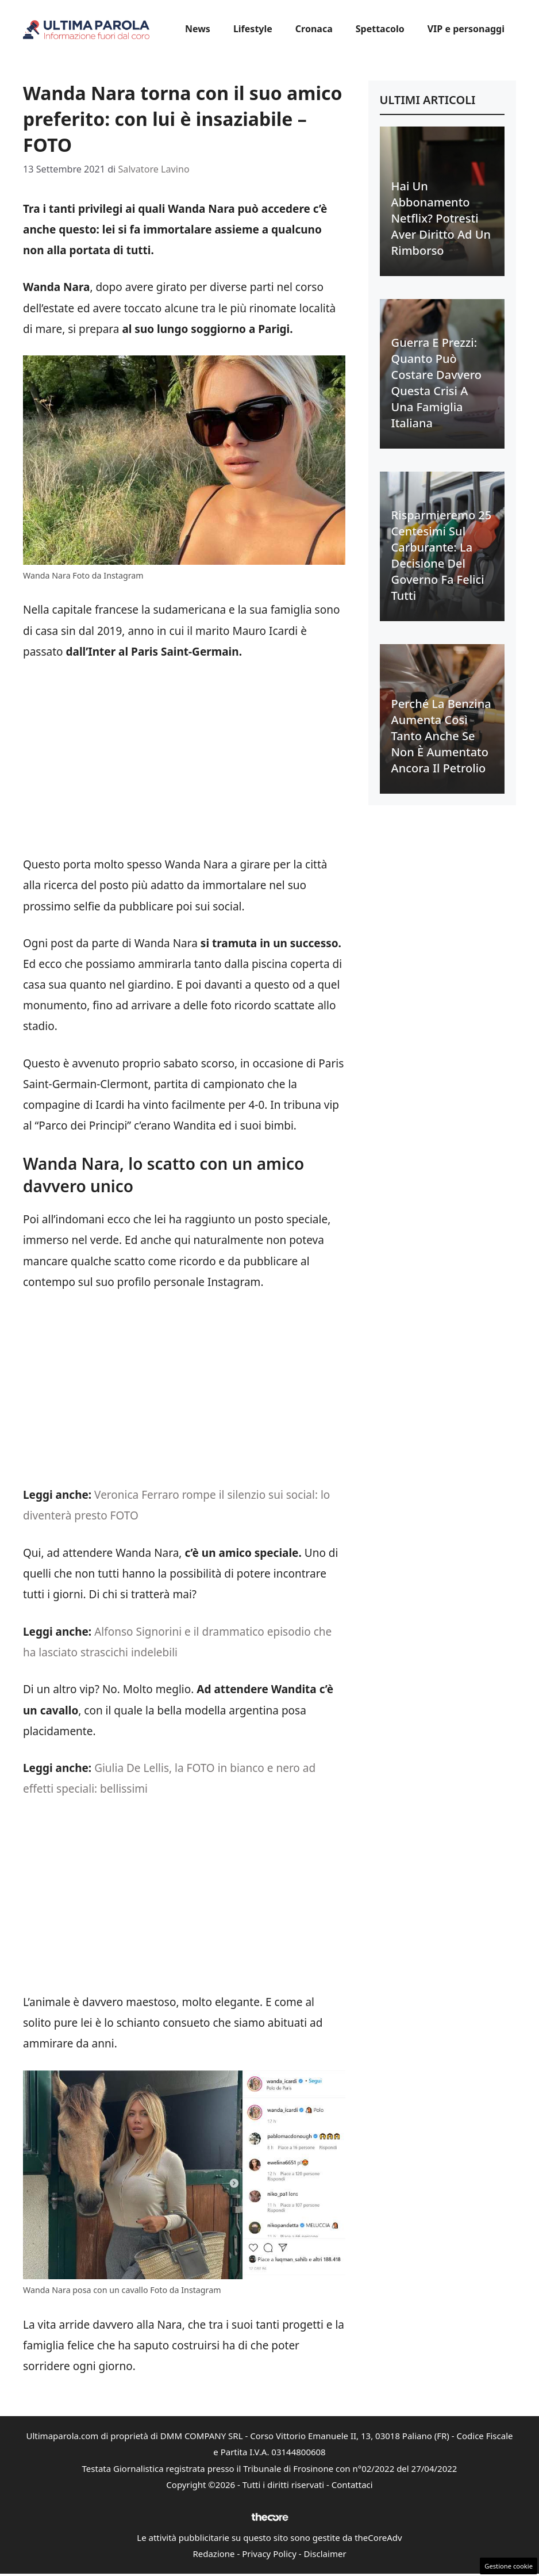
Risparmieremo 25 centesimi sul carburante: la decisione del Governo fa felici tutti (441, 555)
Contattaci (352, 2484)
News (197, 28)
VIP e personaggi (466, 28)
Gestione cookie (508, 2566)
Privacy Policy (269, 2553)
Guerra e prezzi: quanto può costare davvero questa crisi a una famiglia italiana (436, 383)
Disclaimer (325, 2553)
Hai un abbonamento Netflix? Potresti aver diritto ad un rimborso (441, 218)
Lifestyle (252, 28)
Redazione (213, 2553)
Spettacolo (380, 28)
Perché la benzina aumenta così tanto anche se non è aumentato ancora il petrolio (441, 736)
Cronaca (314, 28)
